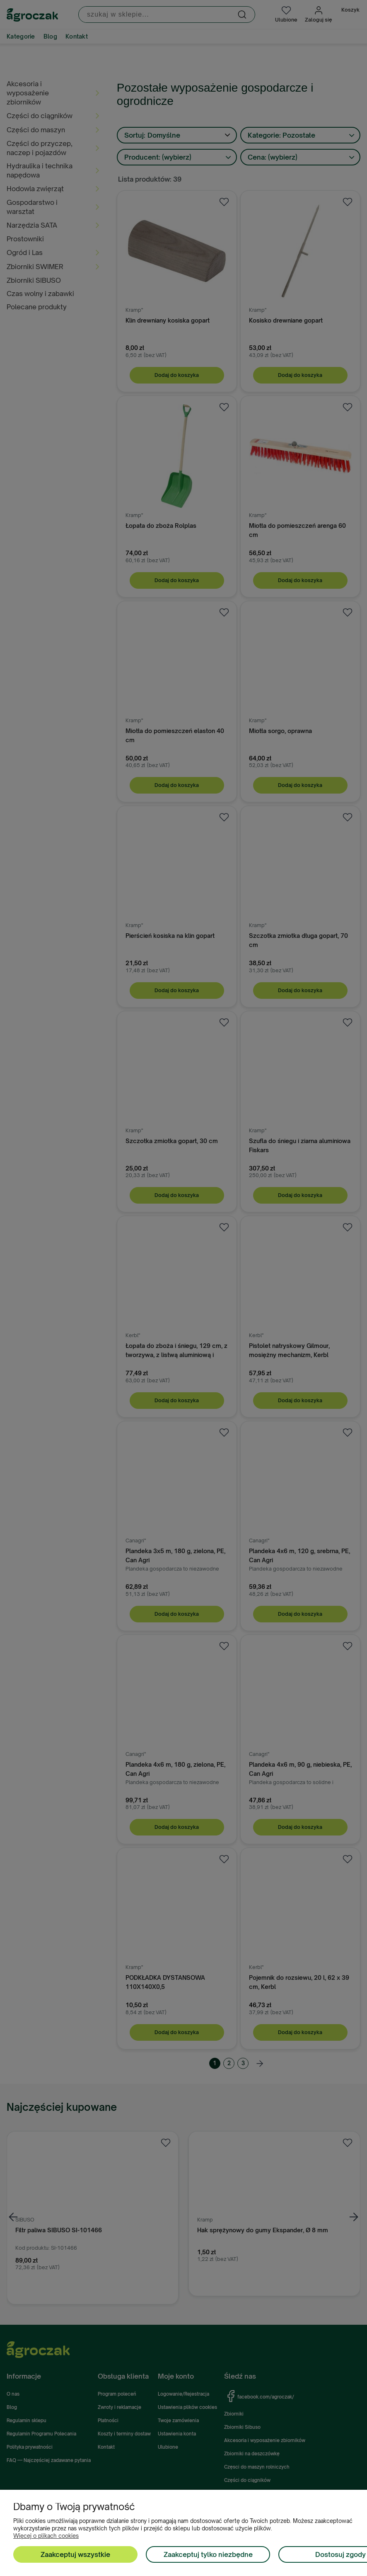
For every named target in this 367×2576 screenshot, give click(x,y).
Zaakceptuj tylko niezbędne (208, 2554)
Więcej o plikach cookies (46, 2535)
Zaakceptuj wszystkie (75, 2554)
